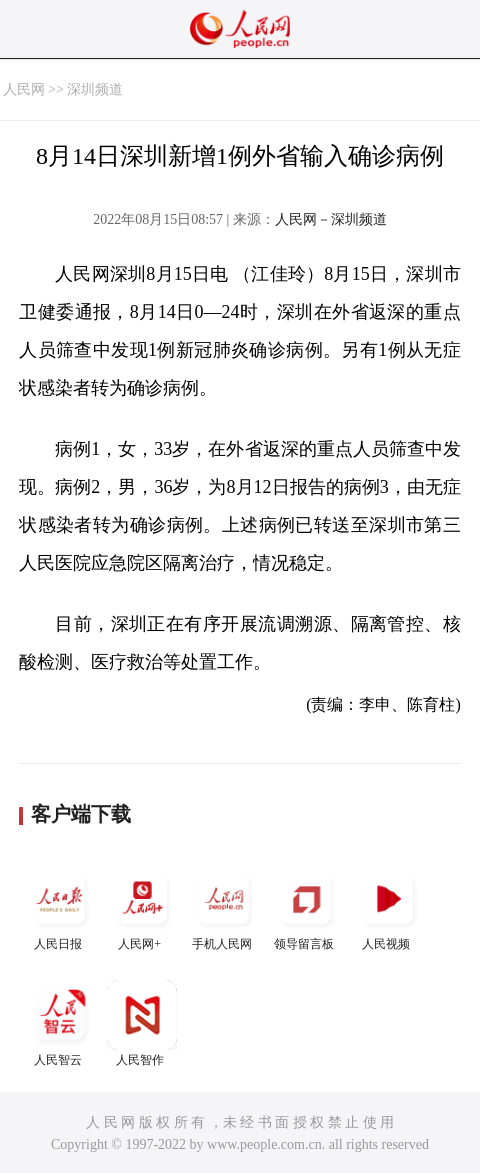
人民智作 (142, 1023)
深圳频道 (95, 89)
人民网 (24, 89)
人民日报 (60, 907)
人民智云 (60, 1023)
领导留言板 (306, 907)
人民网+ (142, 907)
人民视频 (388, 907)
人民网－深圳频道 (331, 219)
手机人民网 (224, 907)
